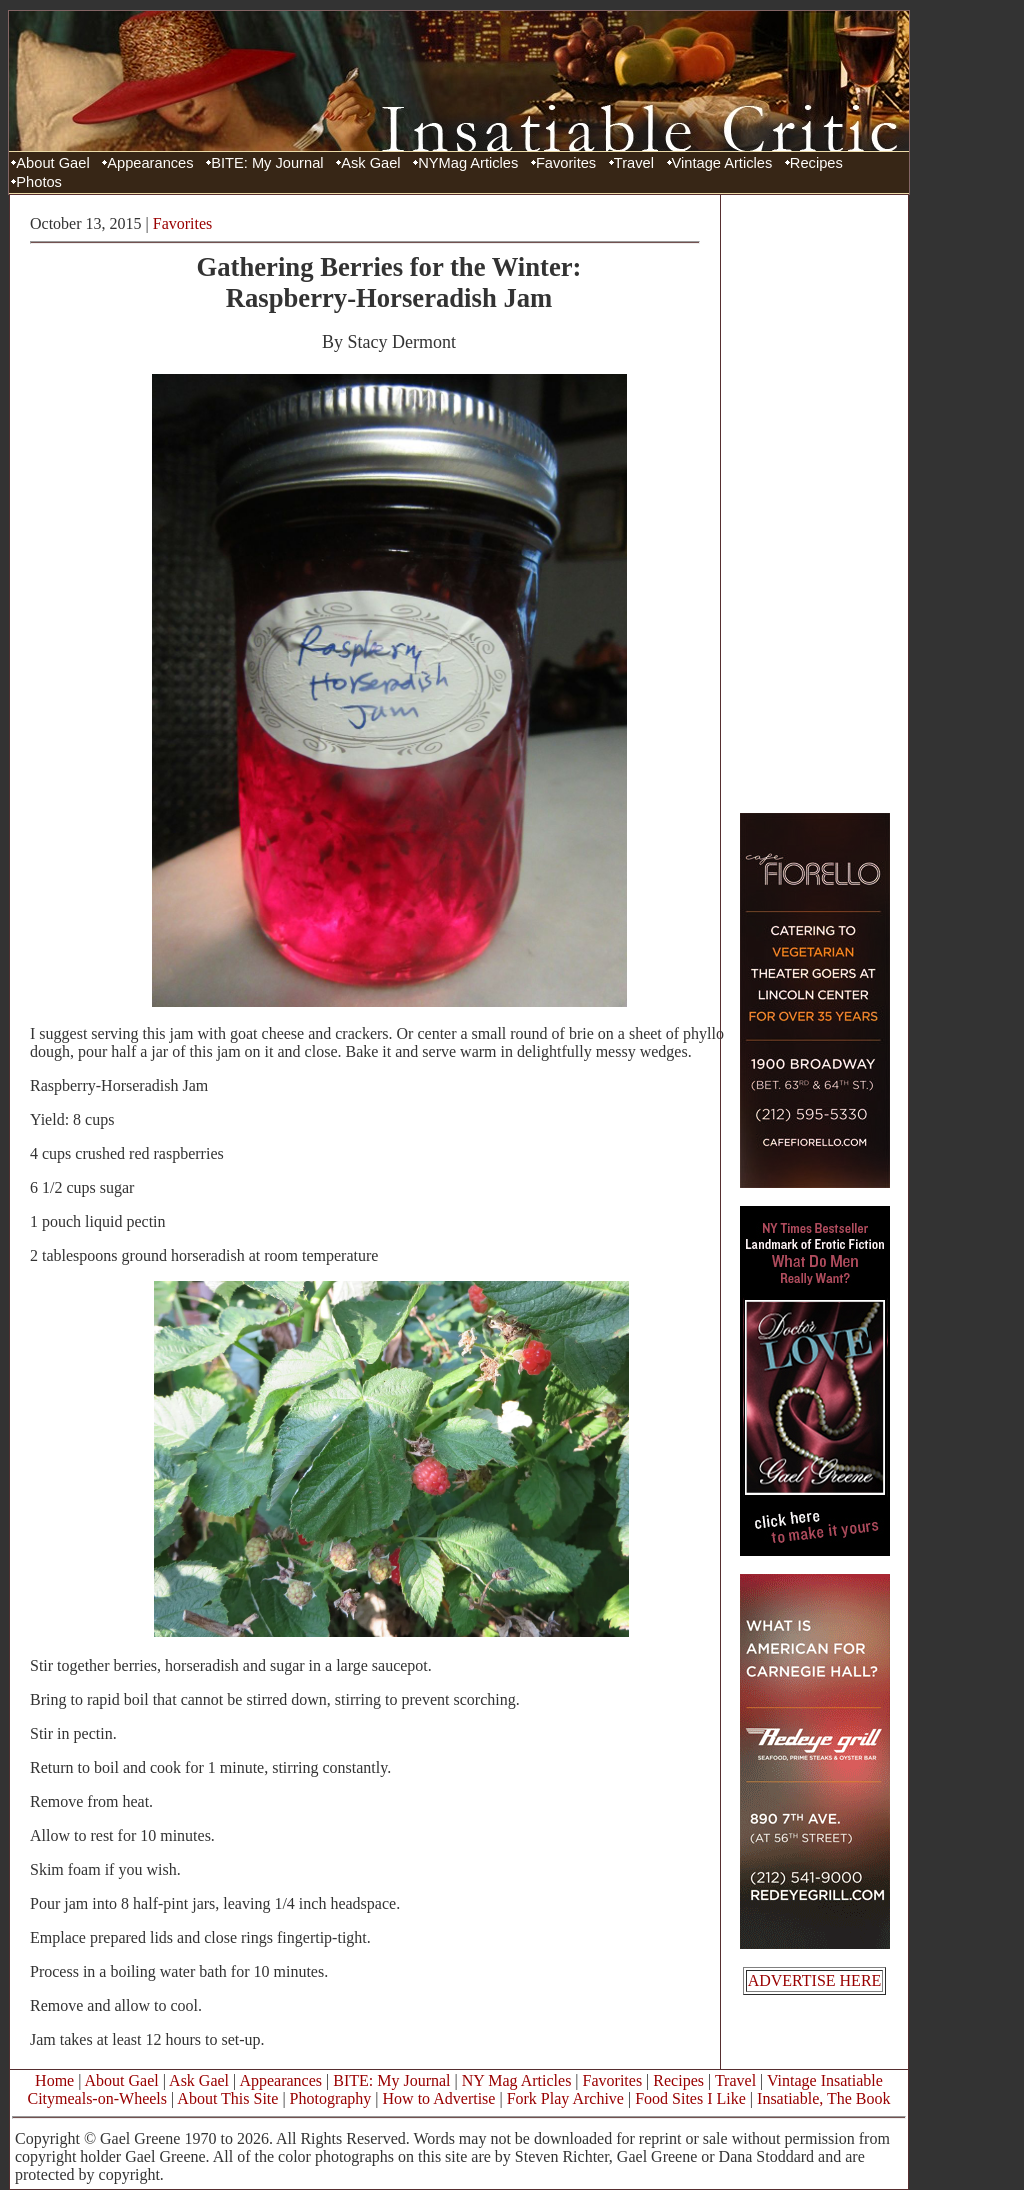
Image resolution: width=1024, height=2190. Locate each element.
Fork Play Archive (565, 2098)
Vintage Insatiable (825, 2080)
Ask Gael (370, 163)
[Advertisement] (815, 503)
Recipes (816, 163)
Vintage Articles (722, 163)
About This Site (227, 2098)
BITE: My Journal (267, 163)
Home (54, 2080)
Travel (634, 163)
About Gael (52, 163)
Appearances (150, 163)
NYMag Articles (468, 163)
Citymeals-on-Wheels (97, 2098)
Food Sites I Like (690, 2098)
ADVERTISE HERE (815, 1980)
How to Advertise (439, 2098)
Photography (331, 2098)
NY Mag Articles (517, 2080)
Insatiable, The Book (823, 2098)
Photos (39, 182)
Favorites (566, 163)
